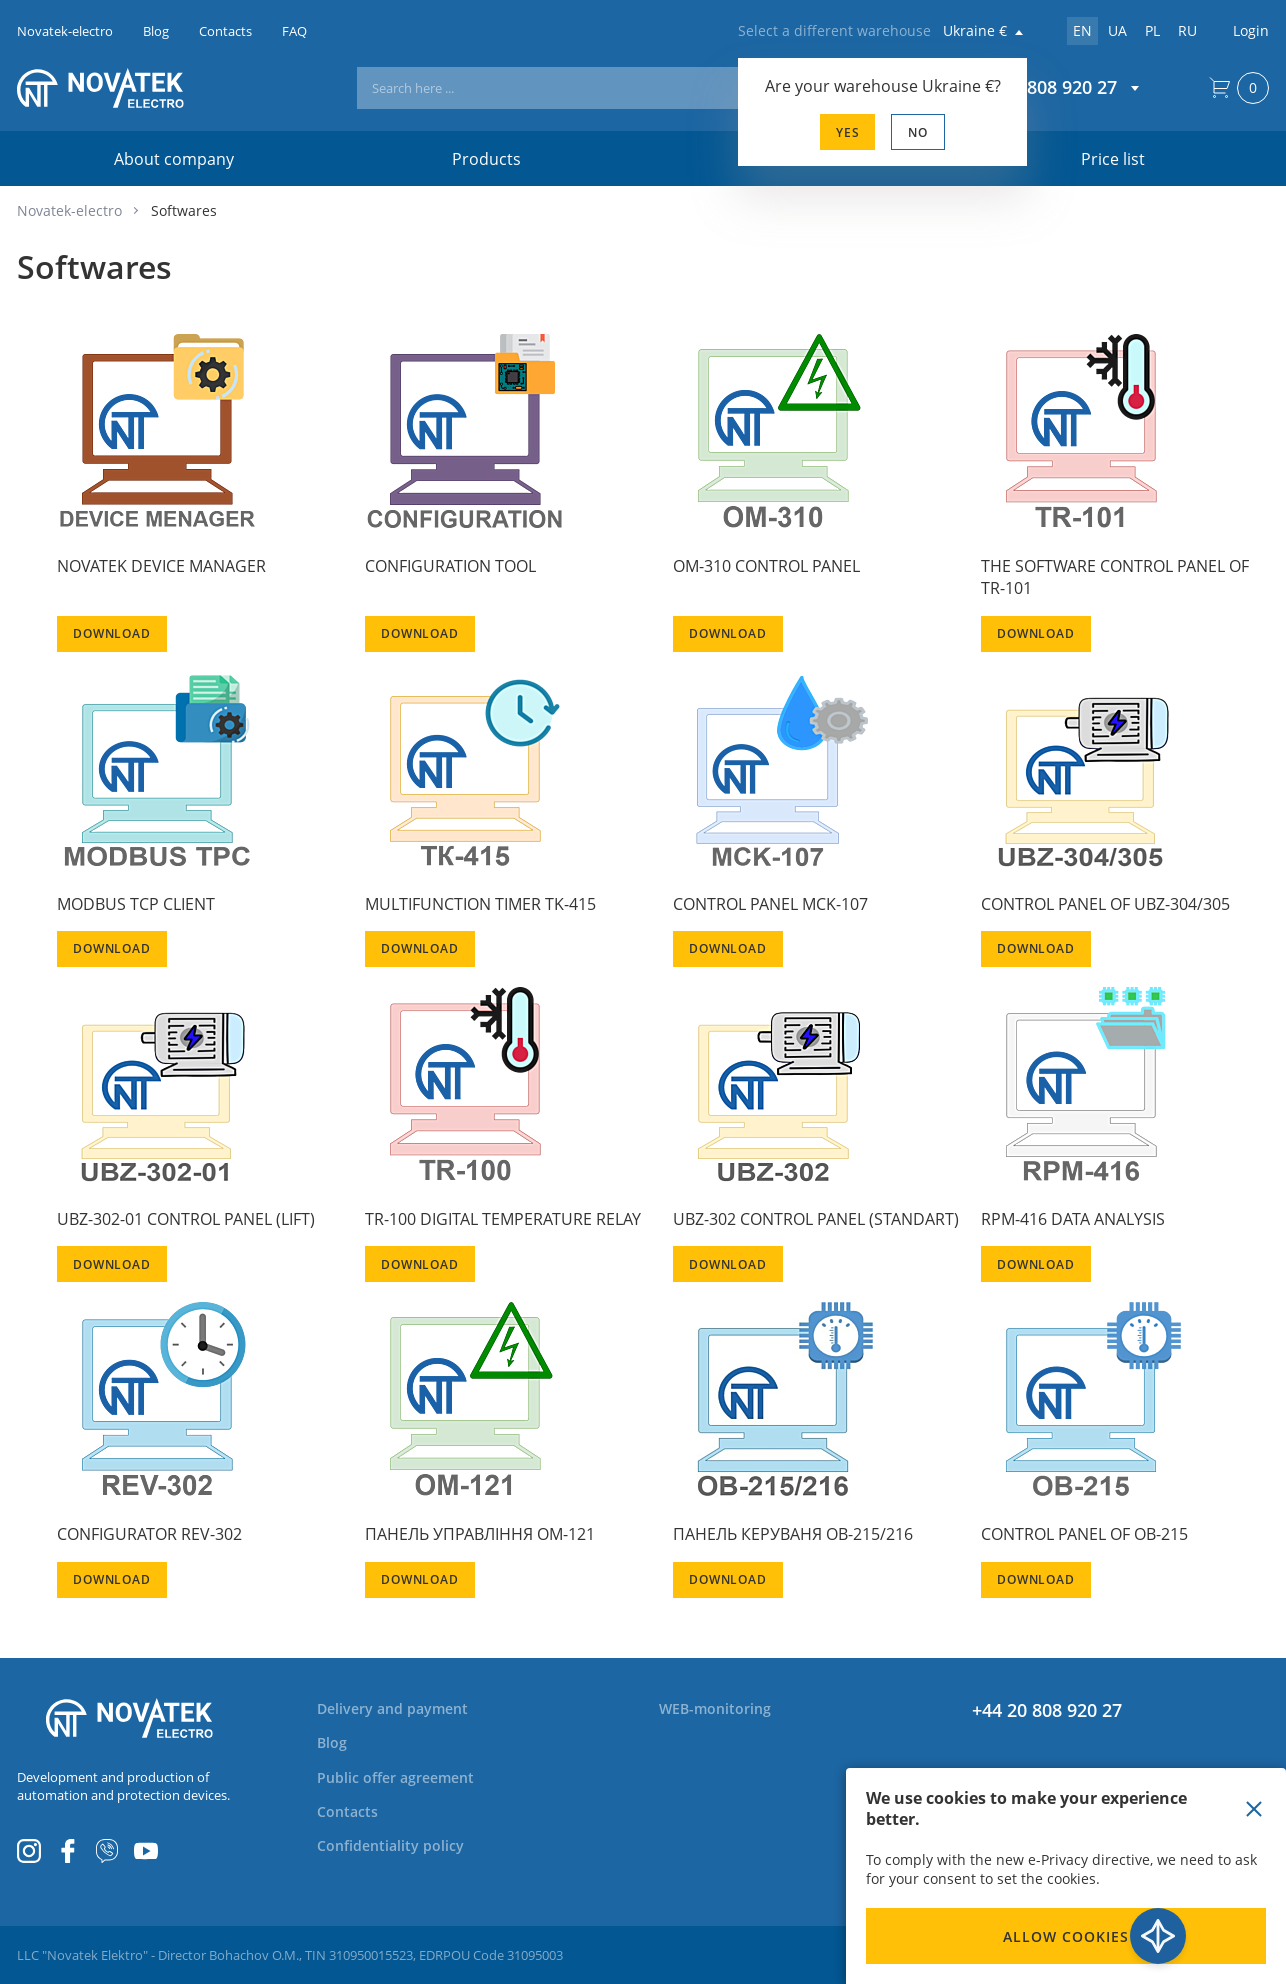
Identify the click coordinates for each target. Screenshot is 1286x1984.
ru (1187, 30)
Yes (848, 132)
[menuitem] (404, 1708)
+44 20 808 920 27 (1047, 1710)
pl (1152, 30)
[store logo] (129, 88)
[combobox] (624, 88)
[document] (1066, 1876)
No (918, 132)
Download (112, 633)
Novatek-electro (69, 210)
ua (1117, 30)
